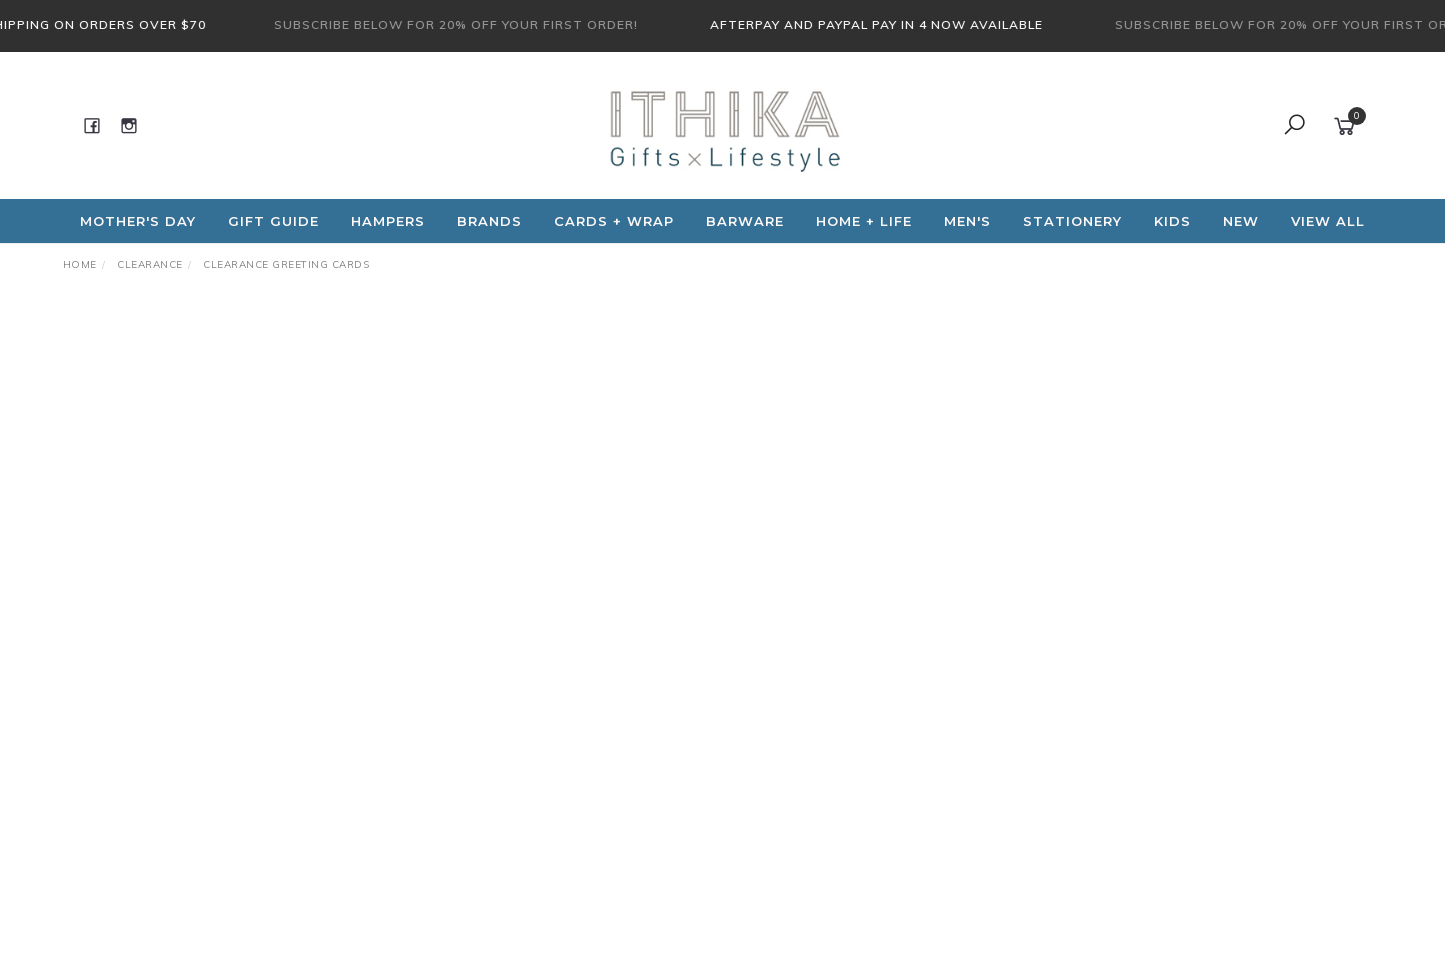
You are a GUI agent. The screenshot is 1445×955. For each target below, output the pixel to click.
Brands (489, 221)
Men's (967, 221)
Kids (1172, 221)
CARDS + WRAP (614, 221)
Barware (745, 221)
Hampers (388, 221)
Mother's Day (138, 221)
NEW (1241, 221)
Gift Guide (273, 221)
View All (1328, 221)
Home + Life (864, 221)
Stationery (1072, 221)
